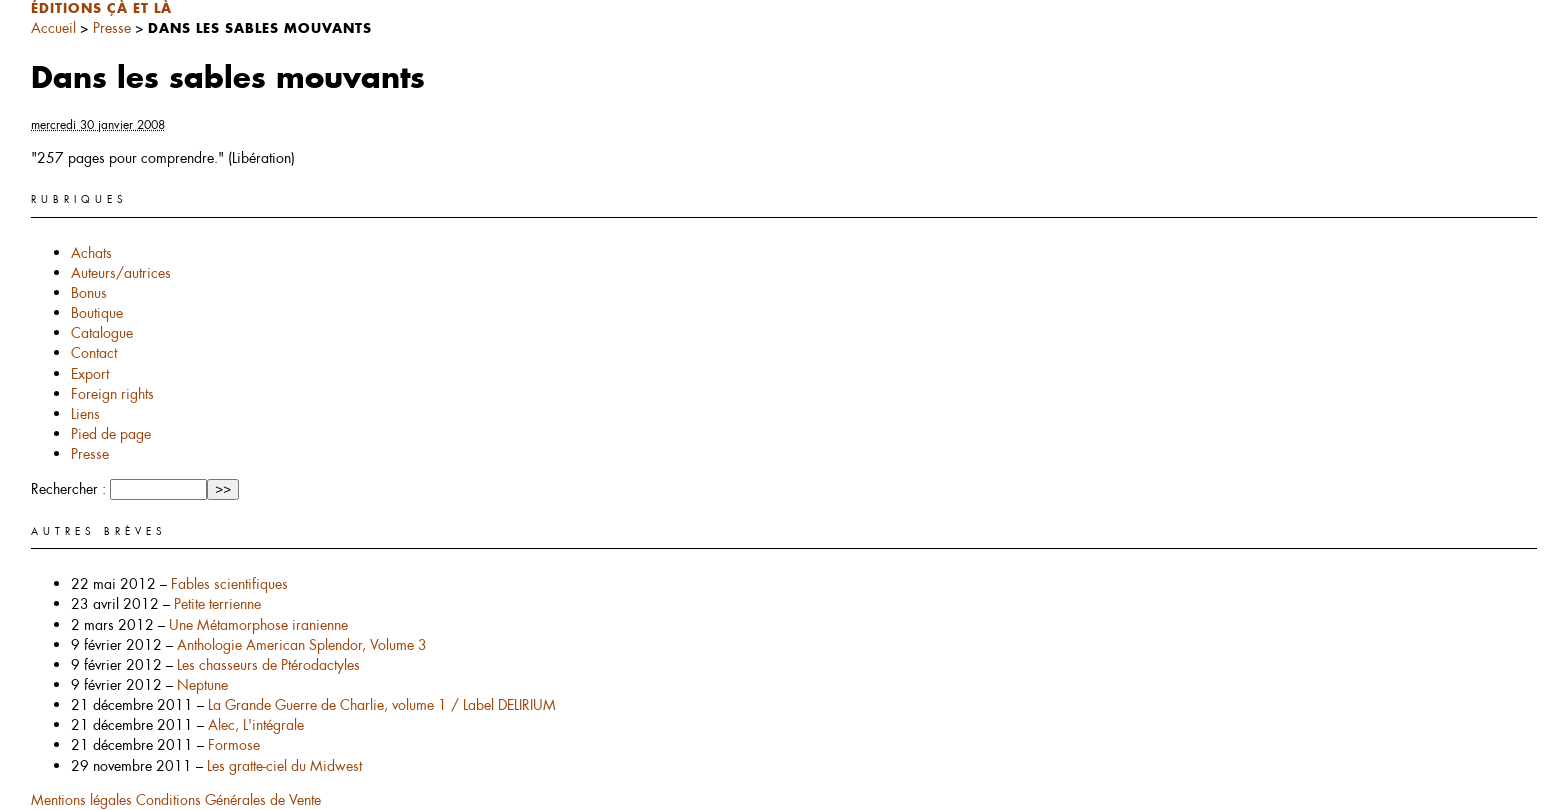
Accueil (53, 28)
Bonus (89, 293)
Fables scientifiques (229, 584)
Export (90, 374)
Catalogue (102, 333)
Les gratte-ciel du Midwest (284, 766)
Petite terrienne (217, 604)
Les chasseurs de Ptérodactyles (268, 665)
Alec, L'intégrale (256, 725)
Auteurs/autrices (121, 273)
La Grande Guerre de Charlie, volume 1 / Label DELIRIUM (382, 705)
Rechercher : (68, 489)
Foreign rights (112, 394)
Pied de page (111, 434)
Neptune (202, 685)
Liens (85, 414)
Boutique (97, 313)
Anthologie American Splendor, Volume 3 (302, 645)
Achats (91, 253)
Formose (234, 745)
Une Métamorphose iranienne (258, 625)
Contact (94, 353)
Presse (112, 28)
